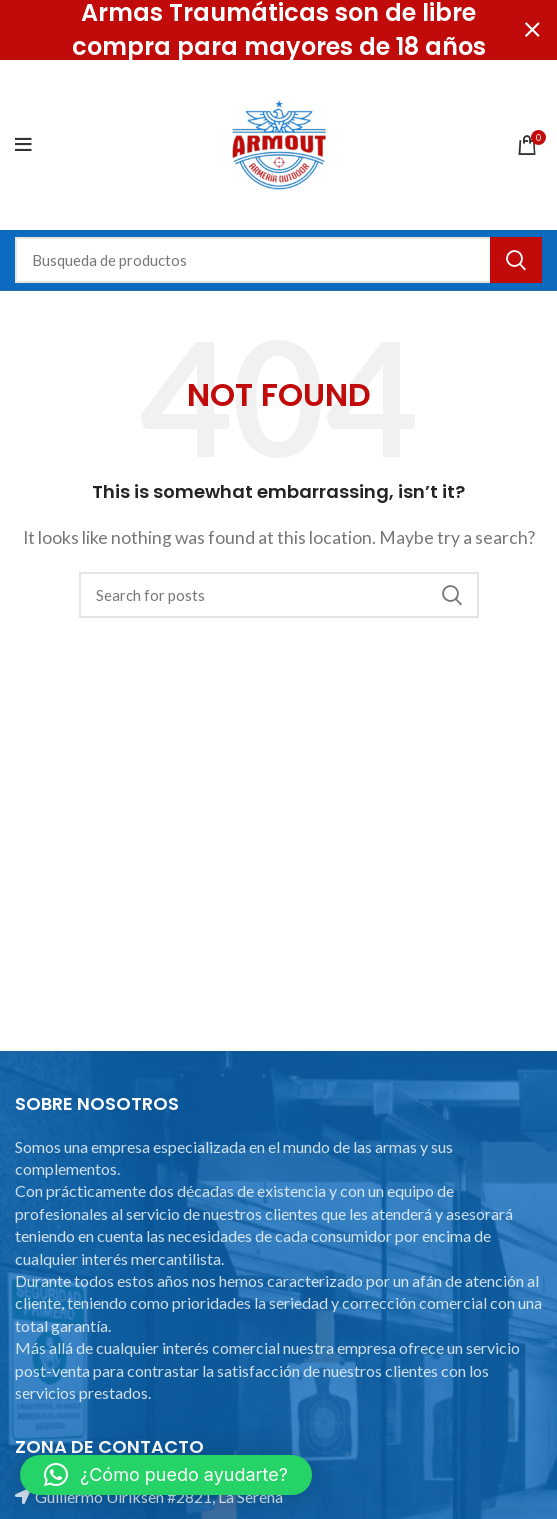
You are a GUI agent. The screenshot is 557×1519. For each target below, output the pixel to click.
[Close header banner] (532, 30)
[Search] (278, 260)
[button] (166, 1475)
